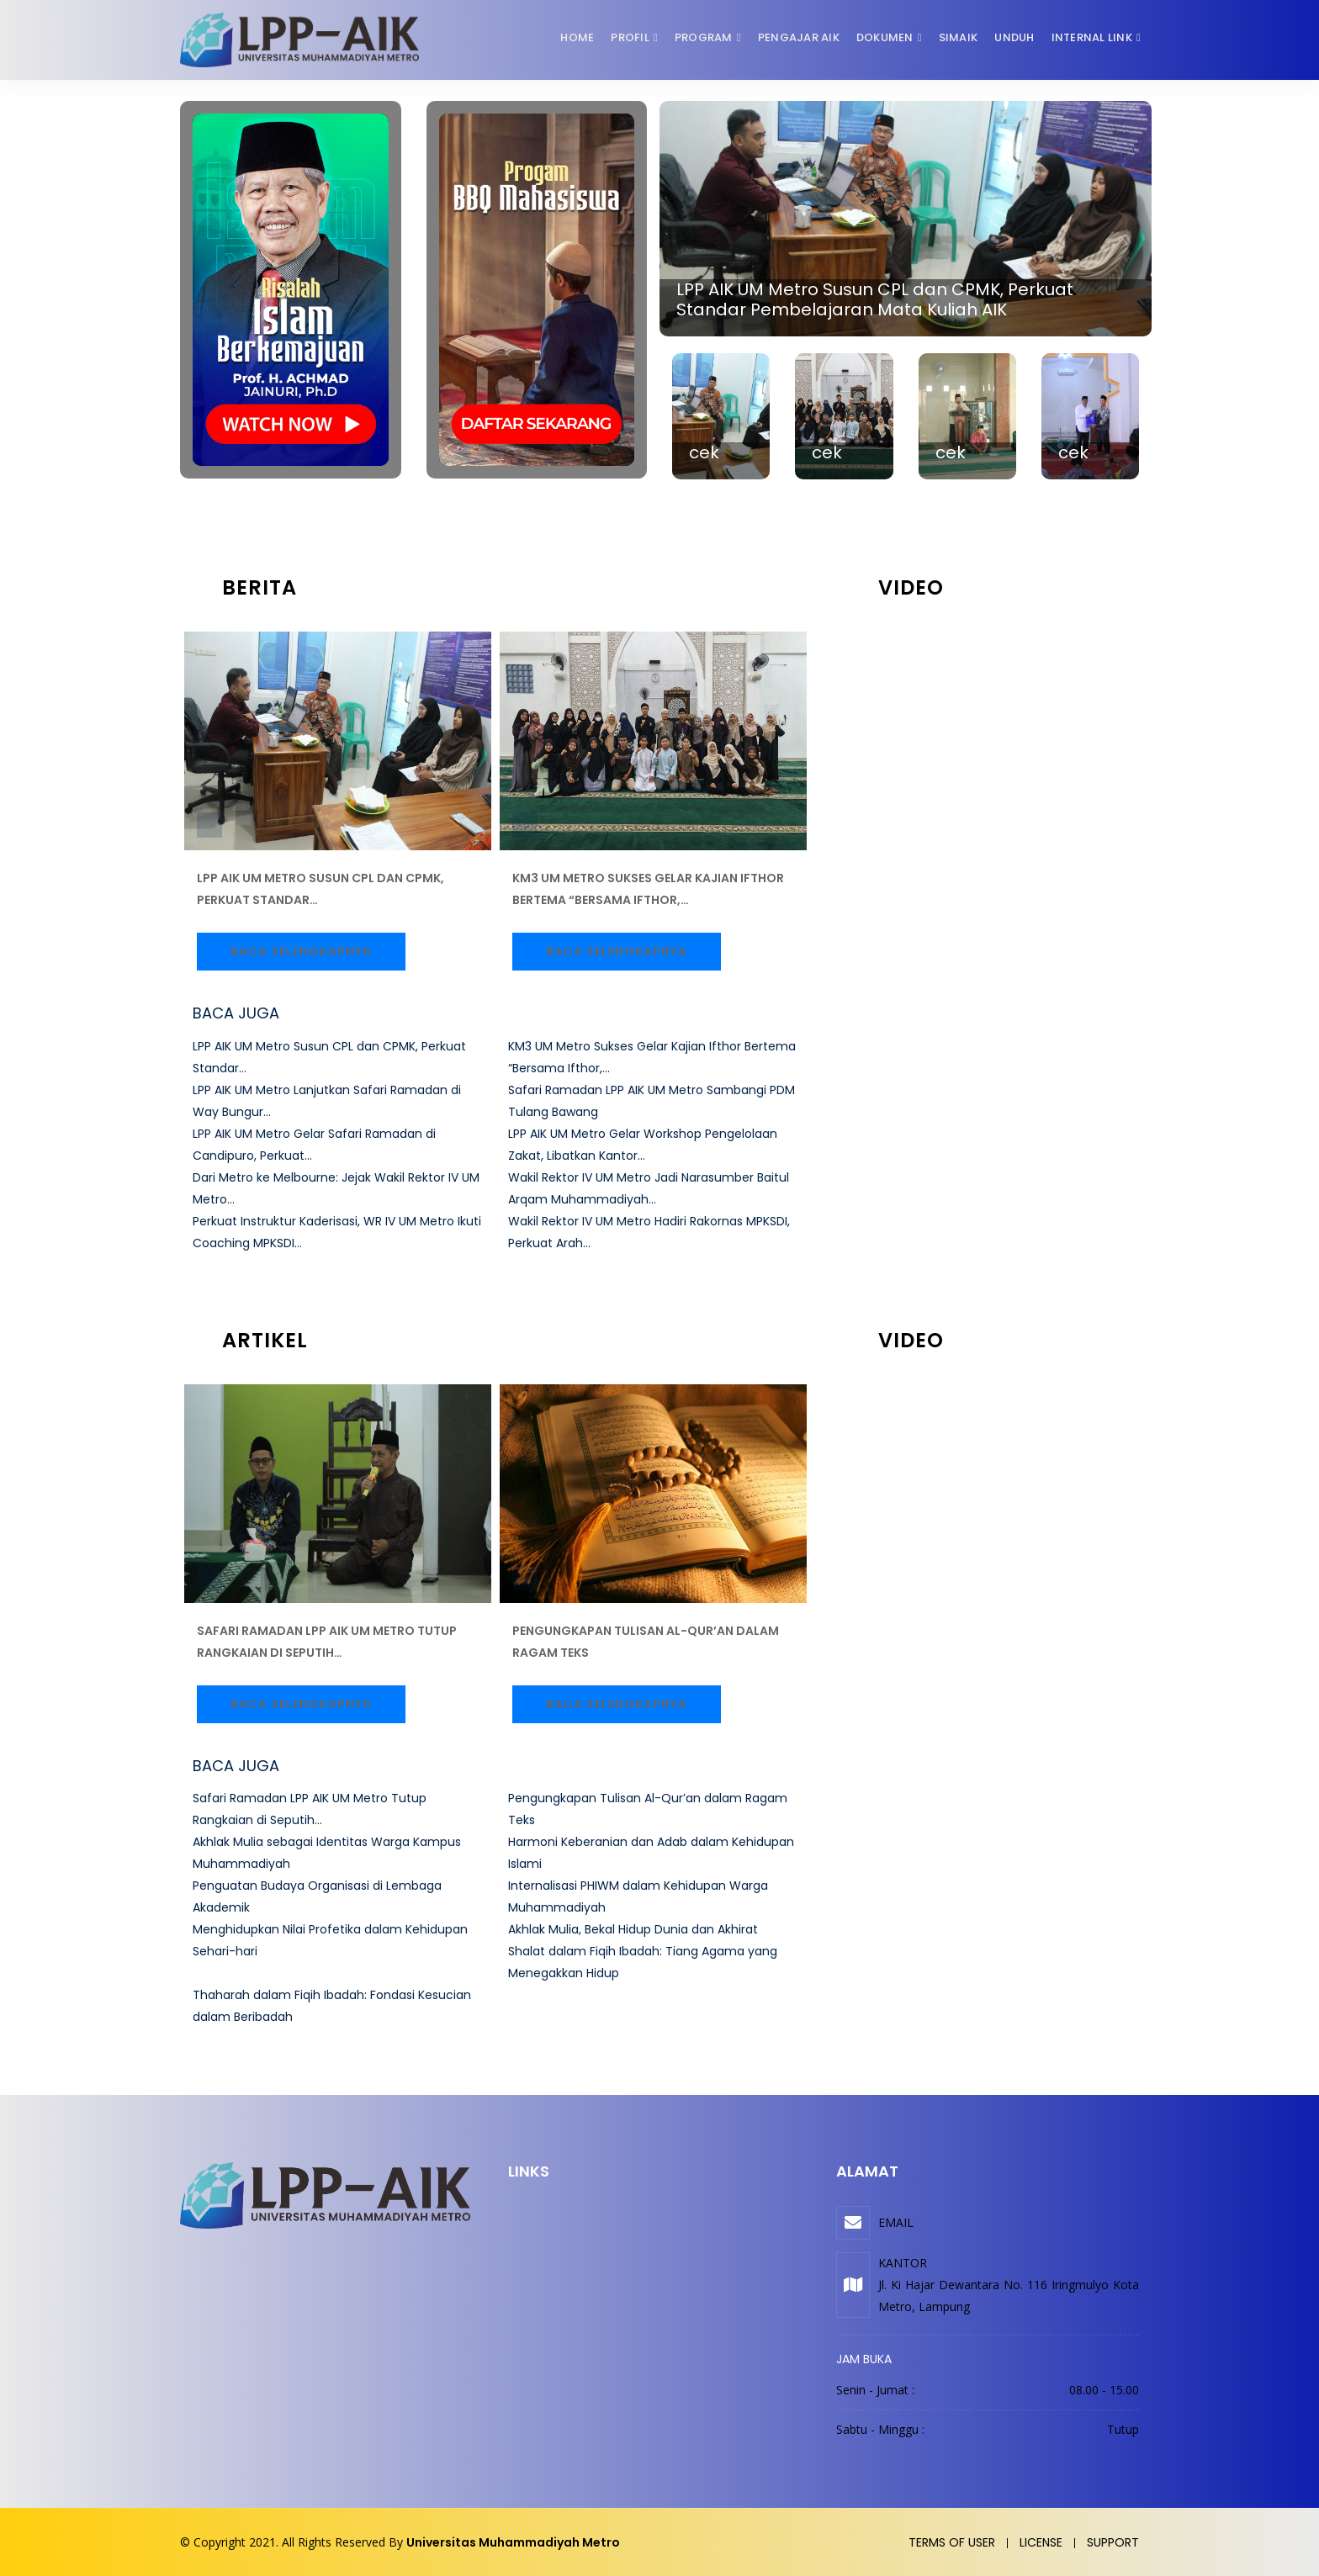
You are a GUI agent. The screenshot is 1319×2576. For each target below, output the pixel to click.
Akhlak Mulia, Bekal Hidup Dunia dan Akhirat (633, 1929)
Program (704, 37)
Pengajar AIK (799, 37)
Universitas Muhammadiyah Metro (513, 2542)
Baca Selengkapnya (301, 951)
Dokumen (885, 37)
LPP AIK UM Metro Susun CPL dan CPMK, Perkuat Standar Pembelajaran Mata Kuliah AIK (874, 299)
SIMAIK (958, 37)
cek (704, 452)
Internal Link (1091, 37)
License (1041, 2542)
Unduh (1014, 37)
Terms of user (951, 2542)
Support (1113, 2542)
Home (577, 37)
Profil (630, 37)
